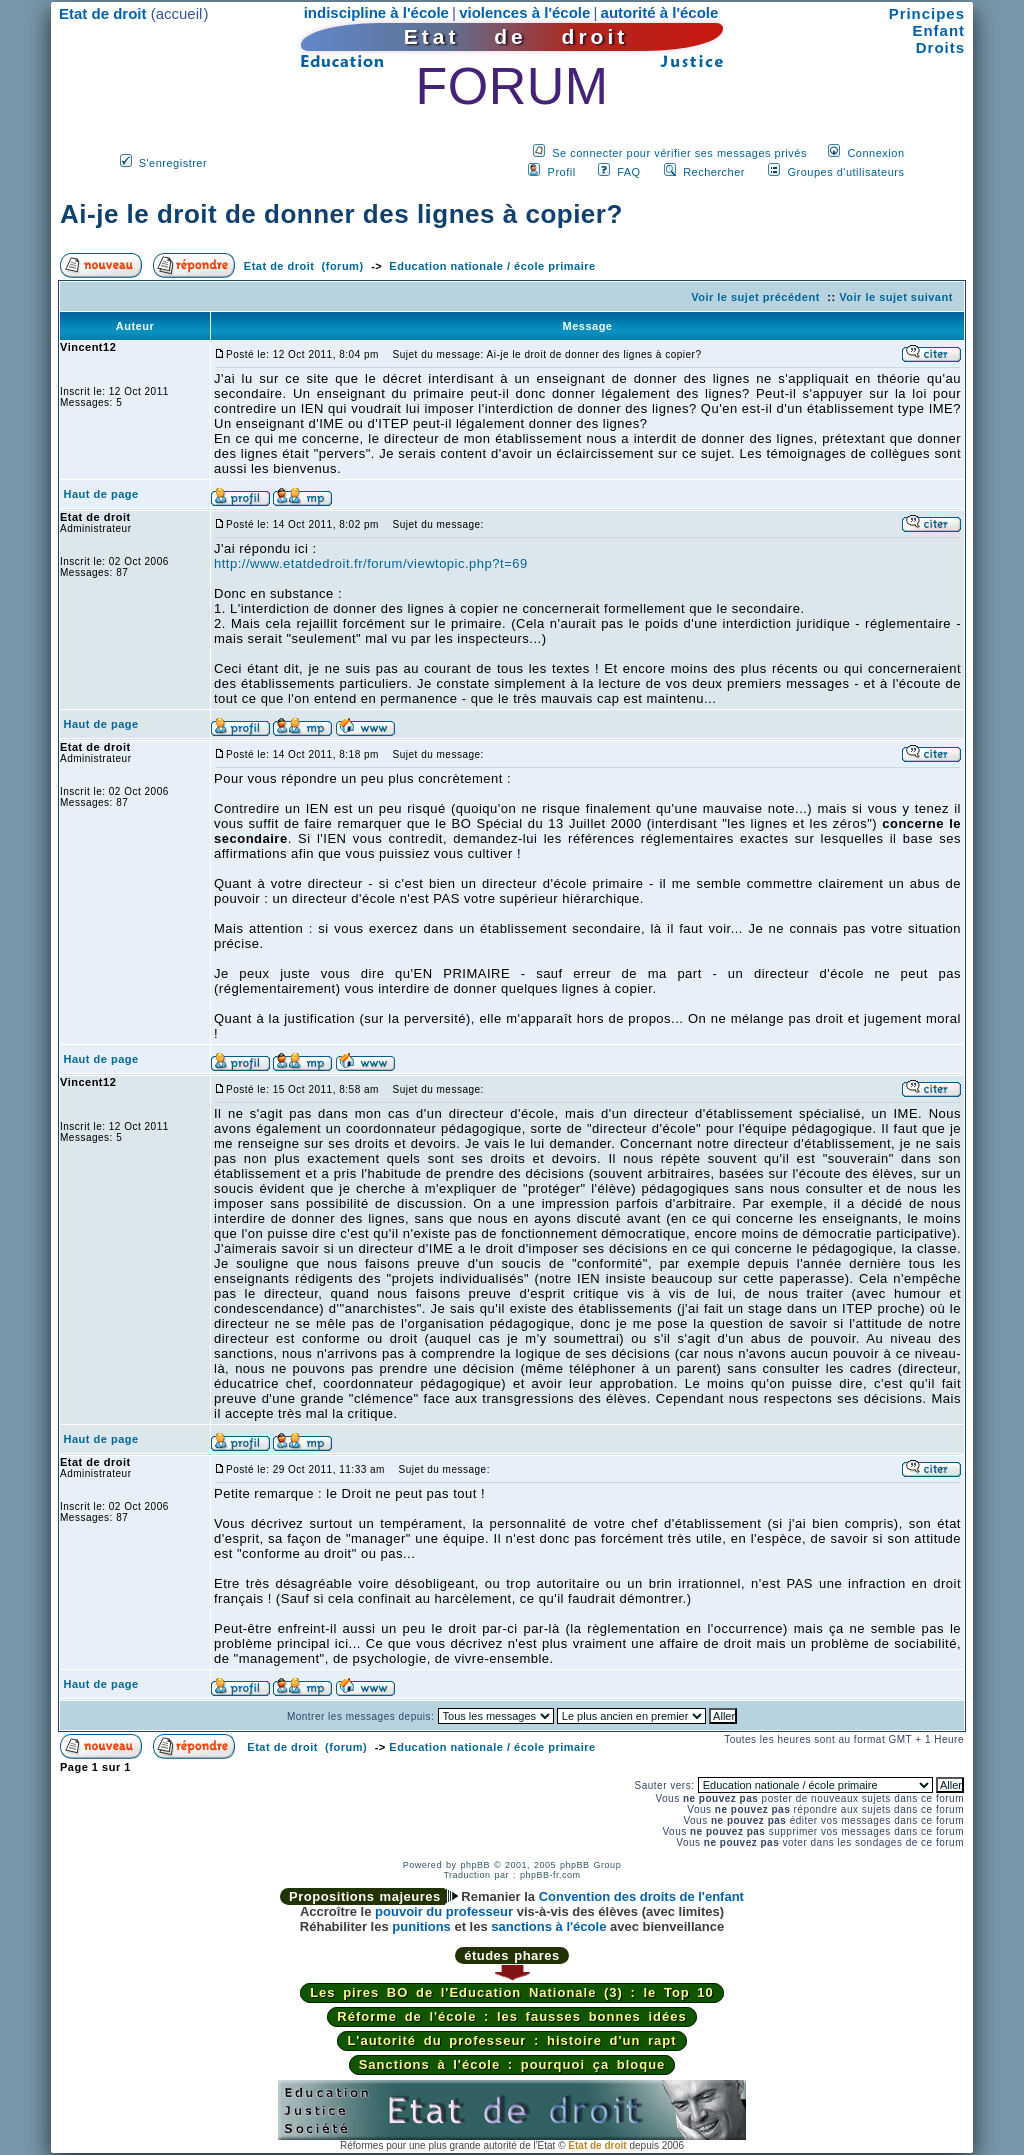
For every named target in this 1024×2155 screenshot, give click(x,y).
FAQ (629, 172)
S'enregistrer (173, 163)
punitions (421, 1926)
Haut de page (101, 494)
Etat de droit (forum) (304, 266)
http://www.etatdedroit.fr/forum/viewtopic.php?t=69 (371, 563)
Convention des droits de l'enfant (641, 1896)
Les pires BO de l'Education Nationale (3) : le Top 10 (512, 1992)
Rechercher (714, 172)
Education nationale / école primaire (492, 266)
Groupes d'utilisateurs (845, 172)
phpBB (475, 1865)
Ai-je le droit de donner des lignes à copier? (341, 214)
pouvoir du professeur (444, 1911)
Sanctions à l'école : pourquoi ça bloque (512, 2064)
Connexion (875, 153)
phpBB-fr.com (550, 1875)
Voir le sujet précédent (755, 297)
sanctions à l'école (548, 1926)
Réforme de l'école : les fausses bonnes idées (511, 2016)
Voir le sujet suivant (896, 297)
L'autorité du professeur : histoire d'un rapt (511, 2040)
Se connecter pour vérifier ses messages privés (679, 153)
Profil (562, 172)
